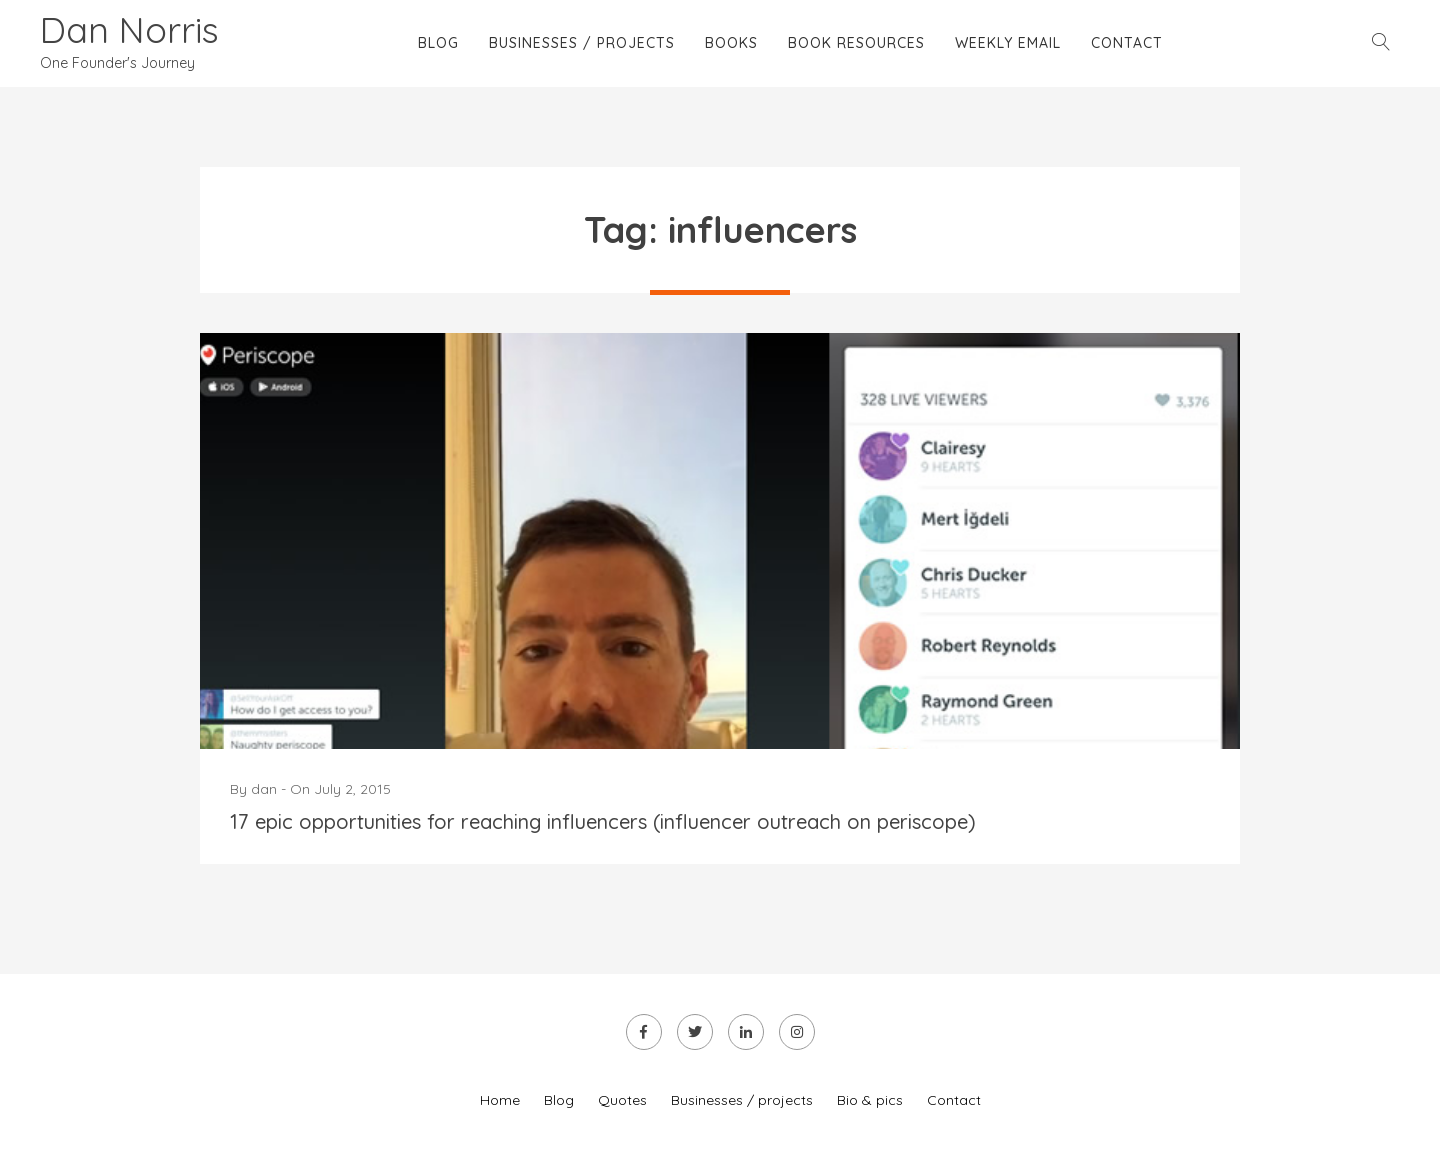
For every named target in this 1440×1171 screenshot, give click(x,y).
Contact (1127, 43)
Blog (438, 43)
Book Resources (856, 43)
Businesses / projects (582, 43)
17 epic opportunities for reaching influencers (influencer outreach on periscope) (603, 821)
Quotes (622, 1100)
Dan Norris (129, 29)
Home (500, 1100)
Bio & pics (870, 1100)
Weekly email (1008, 43)
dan (264, 789)
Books (731, 43)
